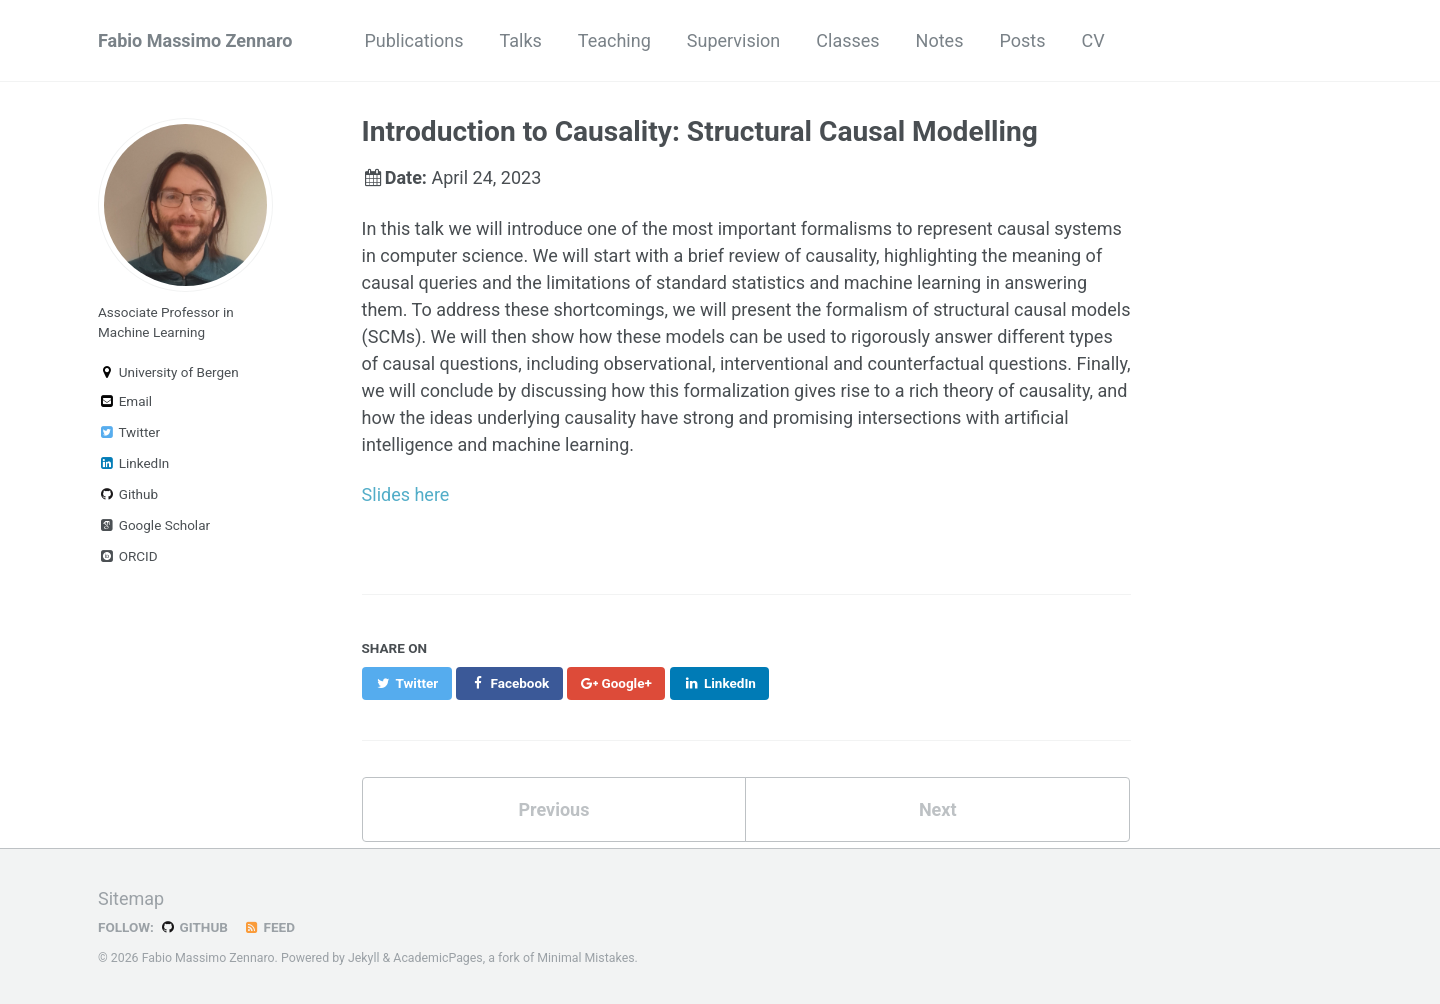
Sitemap (131, 898)
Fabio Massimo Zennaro (195, 40)
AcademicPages (437, 958)
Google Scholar (154, 525)
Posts (1022, 40)
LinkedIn (133, 463)
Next (938, 809)
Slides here (406, 494)
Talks (521, 40)
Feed (269, 927)
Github (128, 494)
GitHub (193, 927)
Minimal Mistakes (585, 958)
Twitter (129, 432)
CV (1092, 40)
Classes (847, 40)
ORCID (128, 556)
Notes (940, 40)
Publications (413, 40)
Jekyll (364, 958)
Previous (553, 809)
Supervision (734, 40)
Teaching (614, 40)
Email (125, 401)
